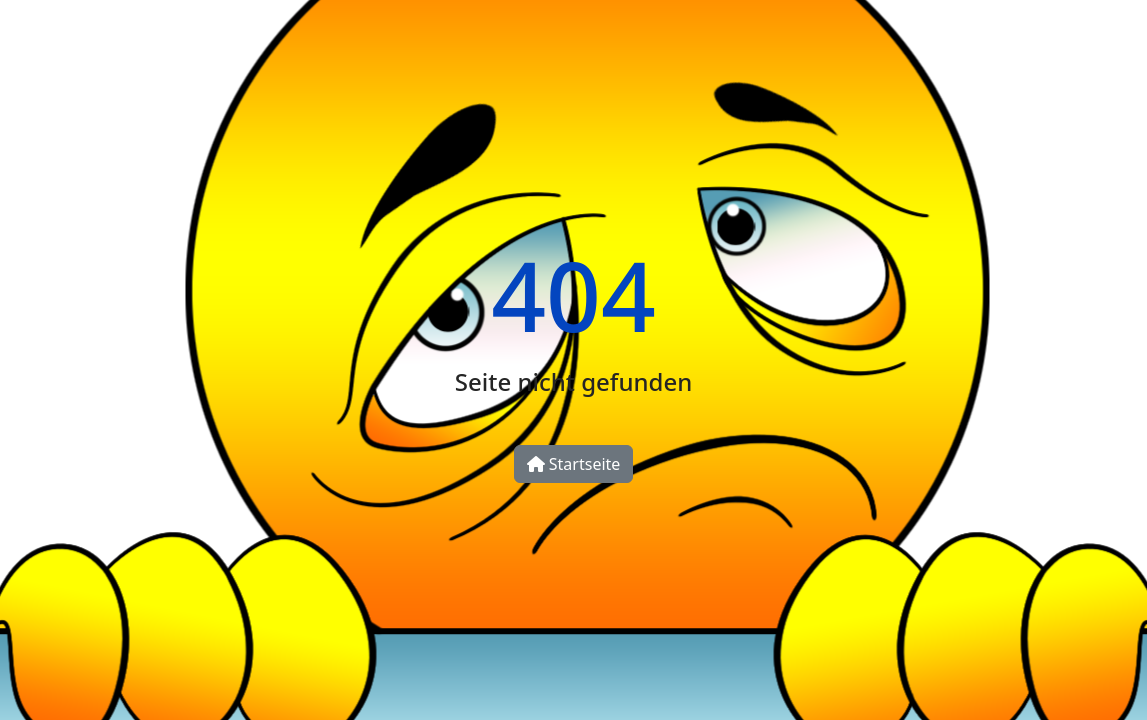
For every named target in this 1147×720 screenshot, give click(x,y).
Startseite (574, 464)
